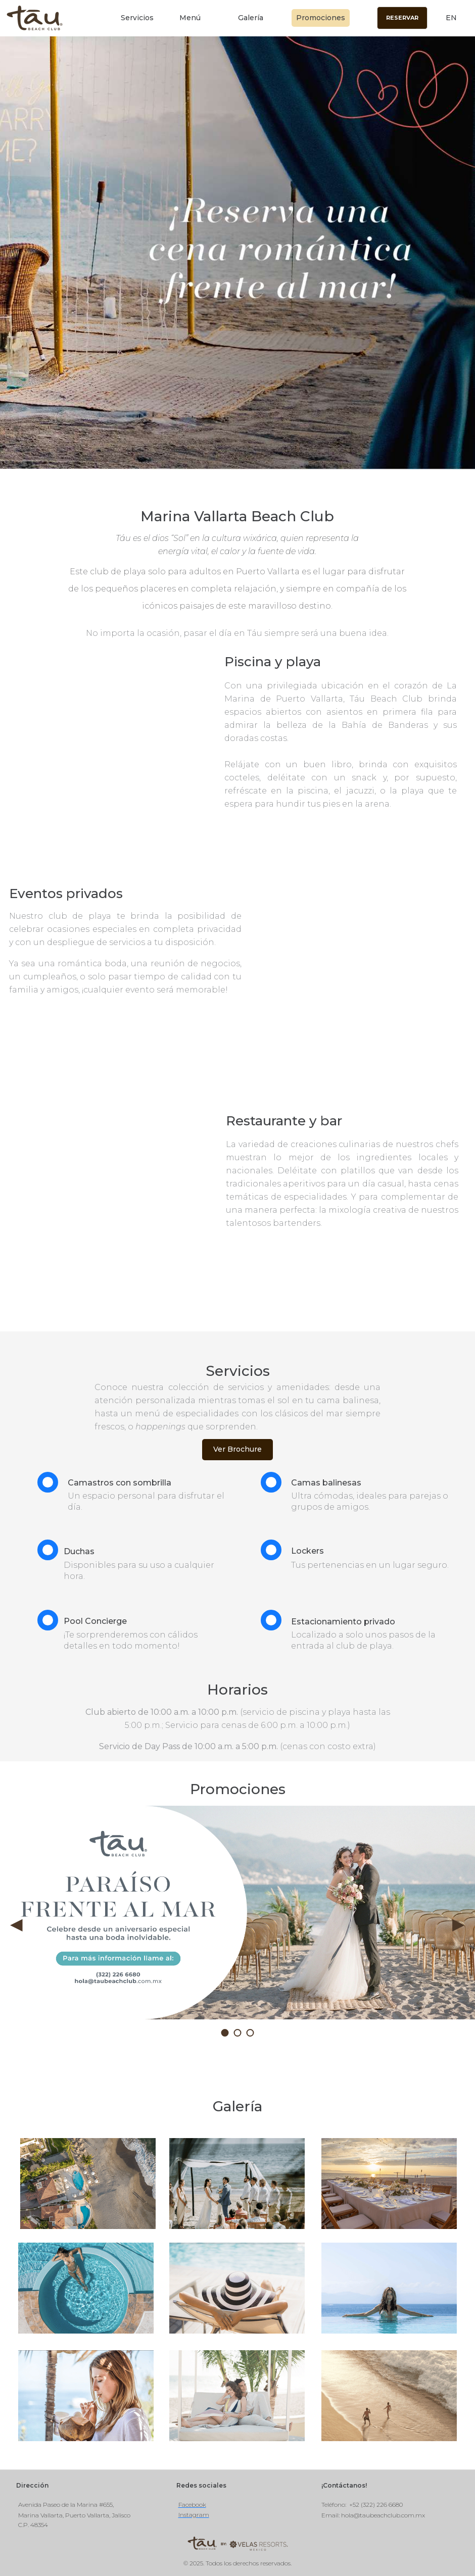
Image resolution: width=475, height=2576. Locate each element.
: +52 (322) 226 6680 (374, 2504)
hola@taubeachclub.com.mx (383, 2515)
